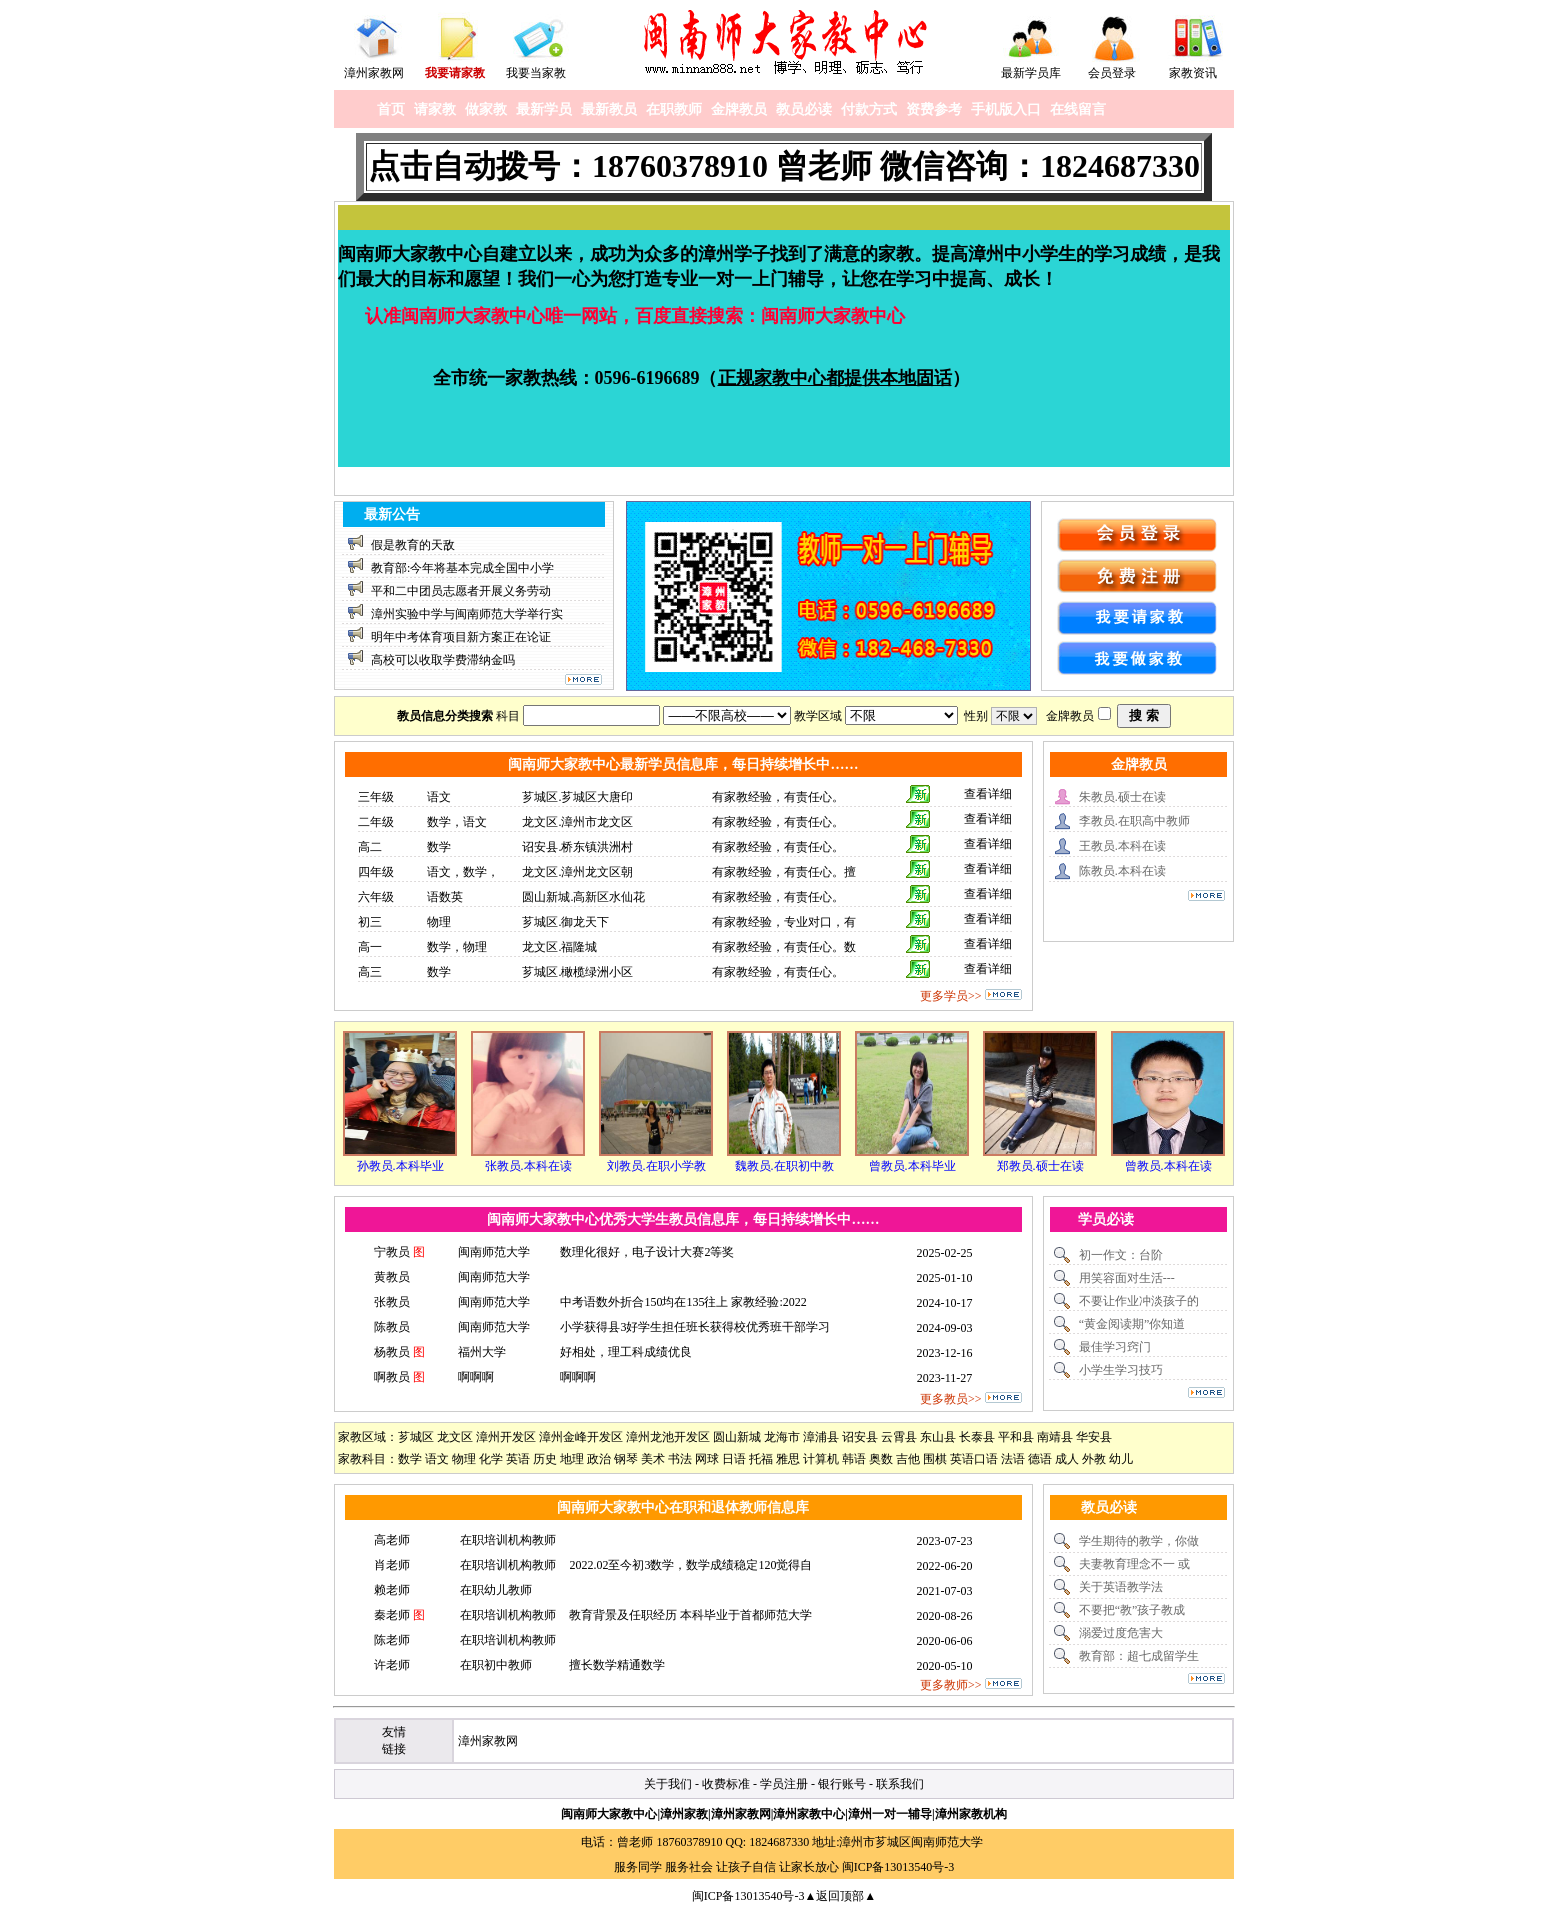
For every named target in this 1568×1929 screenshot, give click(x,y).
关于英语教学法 (1121, 1587)
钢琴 (626, 1459)
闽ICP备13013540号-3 (898, 1867)
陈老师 (392, 1640)
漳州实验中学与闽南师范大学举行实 (467, 614)
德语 (1040, 1459)
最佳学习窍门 (1115, 1347)
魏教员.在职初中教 (784, 1166)
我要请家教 (455, 73)
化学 (491, 1459)
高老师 (392, 1540)
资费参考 (934, 109)
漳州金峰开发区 (581, 1437)
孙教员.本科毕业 (400, 1166)
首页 (391, 109)
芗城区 (416, 1437)
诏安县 (860, 1437)
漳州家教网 (374, 73)
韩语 (854, 1459)
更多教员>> (951, 1399)
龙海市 (782, 1437)
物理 (464, 1459)
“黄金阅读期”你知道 (1132, 1324)
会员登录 (1112, 73)
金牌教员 (739, 109)
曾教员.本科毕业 (912, 1166)
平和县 (1016, 1437)
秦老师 (392, 1615)
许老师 (392, 1665)
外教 (1094, 1459)
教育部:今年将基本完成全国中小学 (462, 568)
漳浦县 (821, 1437)
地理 (572, 1459)
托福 (761, 1459)
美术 (653, 1459)
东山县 (938, 1437)
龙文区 (455, 1437)
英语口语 (974, 1459)
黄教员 (392, 1277)
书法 (680, 1459)
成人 (1067, 1459)
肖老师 (392, 1565)
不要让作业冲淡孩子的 (1139, 1301)
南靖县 (1055, 1437)
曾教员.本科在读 (1168, 1166)
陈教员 (392, 1327)
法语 (1013, 1459)
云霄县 (899, 1437)
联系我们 (900, 1784)
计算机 (821, 1459)
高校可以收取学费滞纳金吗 (443, 660)
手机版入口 (1006, 109)
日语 (734, 1459)
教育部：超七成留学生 (1139, 1656)
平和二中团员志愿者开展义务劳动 (461, 591)
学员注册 (784, 1784)
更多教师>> (951, 1685)
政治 (599, 1459)
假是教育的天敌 (413, 545)
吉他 (908, 1459)
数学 (410, 1459)
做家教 (486, 109)
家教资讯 (1193, 73)
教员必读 (804, 109)
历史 (545, 1459)
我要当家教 (536, 73)
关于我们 (668, 1784)
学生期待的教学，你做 (1139, 1541)
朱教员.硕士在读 (1122, 797)
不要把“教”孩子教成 (1132, 1610)
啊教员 (392, 1377)
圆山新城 (737, 1437)
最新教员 (609, 109)
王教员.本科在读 (1122, 846)
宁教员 (392, 1252)
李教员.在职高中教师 (1134, 821)
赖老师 (392, 1590)
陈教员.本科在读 (1122, 871)
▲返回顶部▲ (840, 1896)
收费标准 (726, 1784)
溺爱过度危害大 (1121, 1633)
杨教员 (392, 1352)
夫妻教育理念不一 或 (1134, 1564)
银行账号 (842, 1784)
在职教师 (674, 109)
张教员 (392, 1302)
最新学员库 (1031, 73)
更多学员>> (951, 996)
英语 (518, 1459)
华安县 (1094, 1437)
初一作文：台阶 (1121, 1255)
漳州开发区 (506, 1437)
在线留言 (1078, 109)
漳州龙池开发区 (668, 1437)
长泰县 (977, 1437)
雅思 (788, 1459)
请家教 (435, 109)
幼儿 (1121, 1459)
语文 (437, 1459)
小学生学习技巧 (1121, 1370)
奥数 (881, 1459)
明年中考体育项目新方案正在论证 (461, 637)
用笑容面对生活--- (1127, 1278)
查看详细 (988, 794)
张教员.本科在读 (528, 1166)
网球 (707, 1459)
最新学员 (544, 109)
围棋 (935, 1459)
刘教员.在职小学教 (656, 1166)
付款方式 (869, 109)
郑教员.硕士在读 (1040, 1166)
